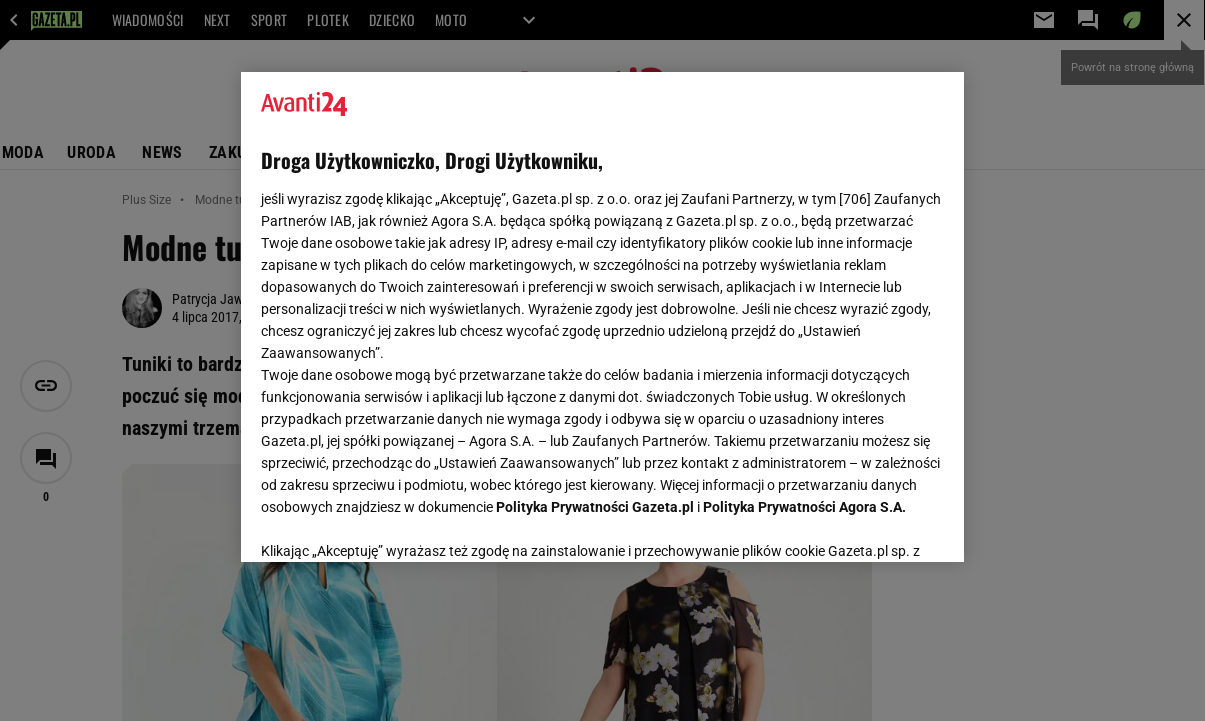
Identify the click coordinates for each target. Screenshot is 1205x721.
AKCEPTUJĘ (876, 523)
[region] (602, 317)
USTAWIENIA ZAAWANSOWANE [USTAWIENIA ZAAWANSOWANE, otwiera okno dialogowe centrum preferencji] (391, 522)
